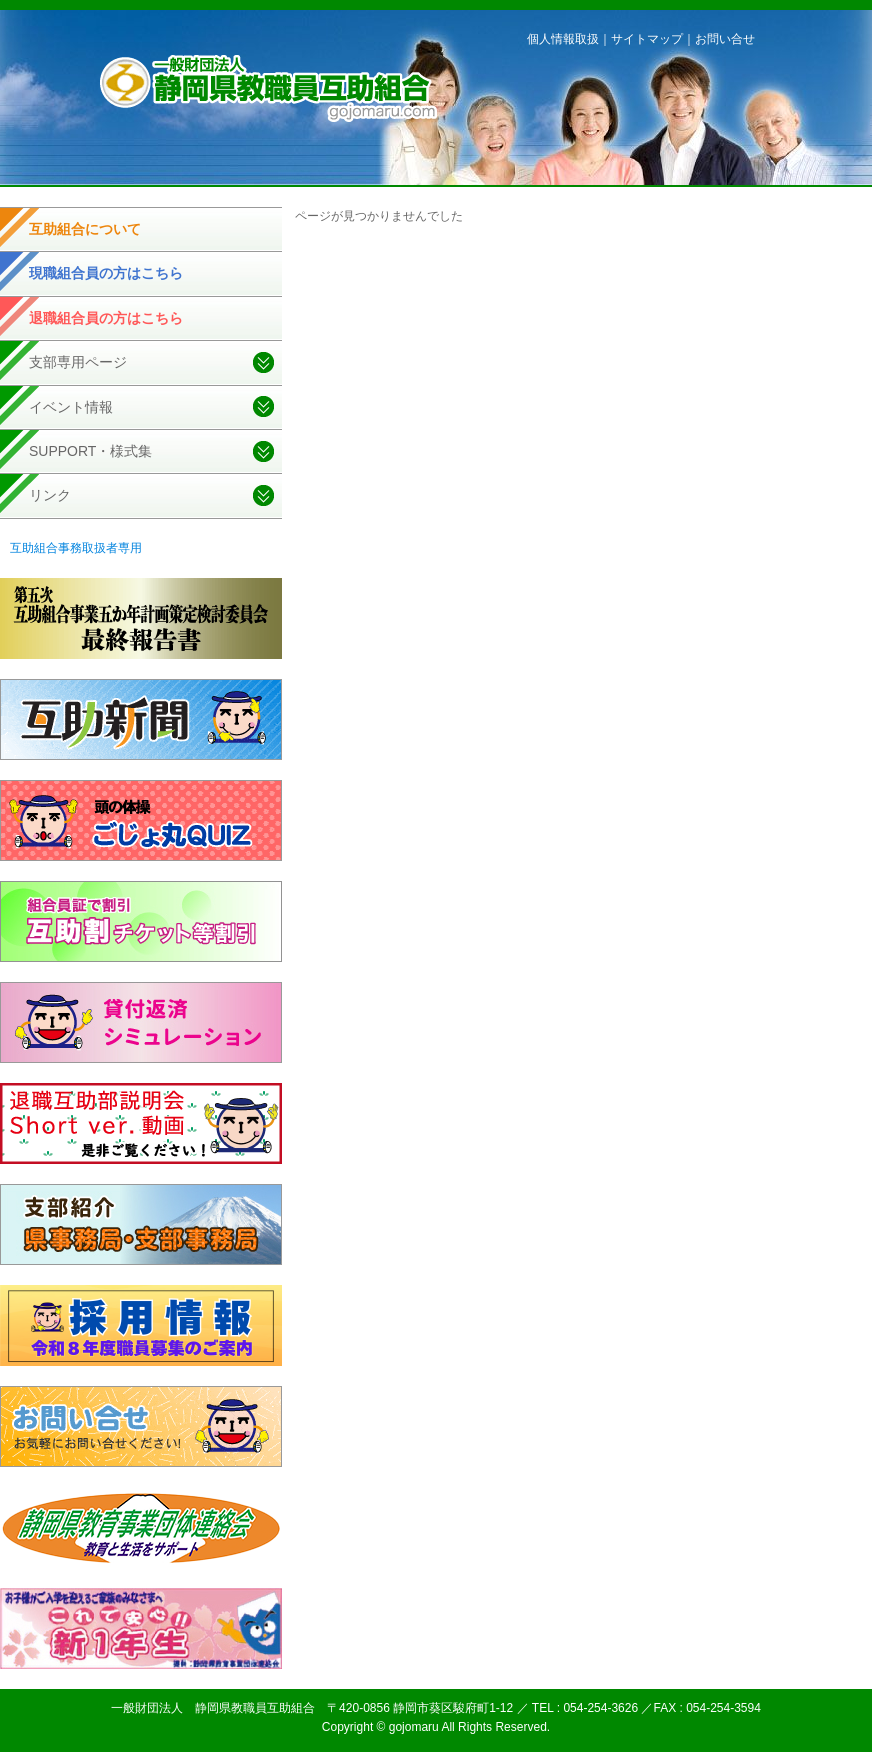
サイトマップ (647, 39)
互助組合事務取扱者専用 (76, 548)
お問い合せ (725, 39)
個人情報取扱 (563, 39)
